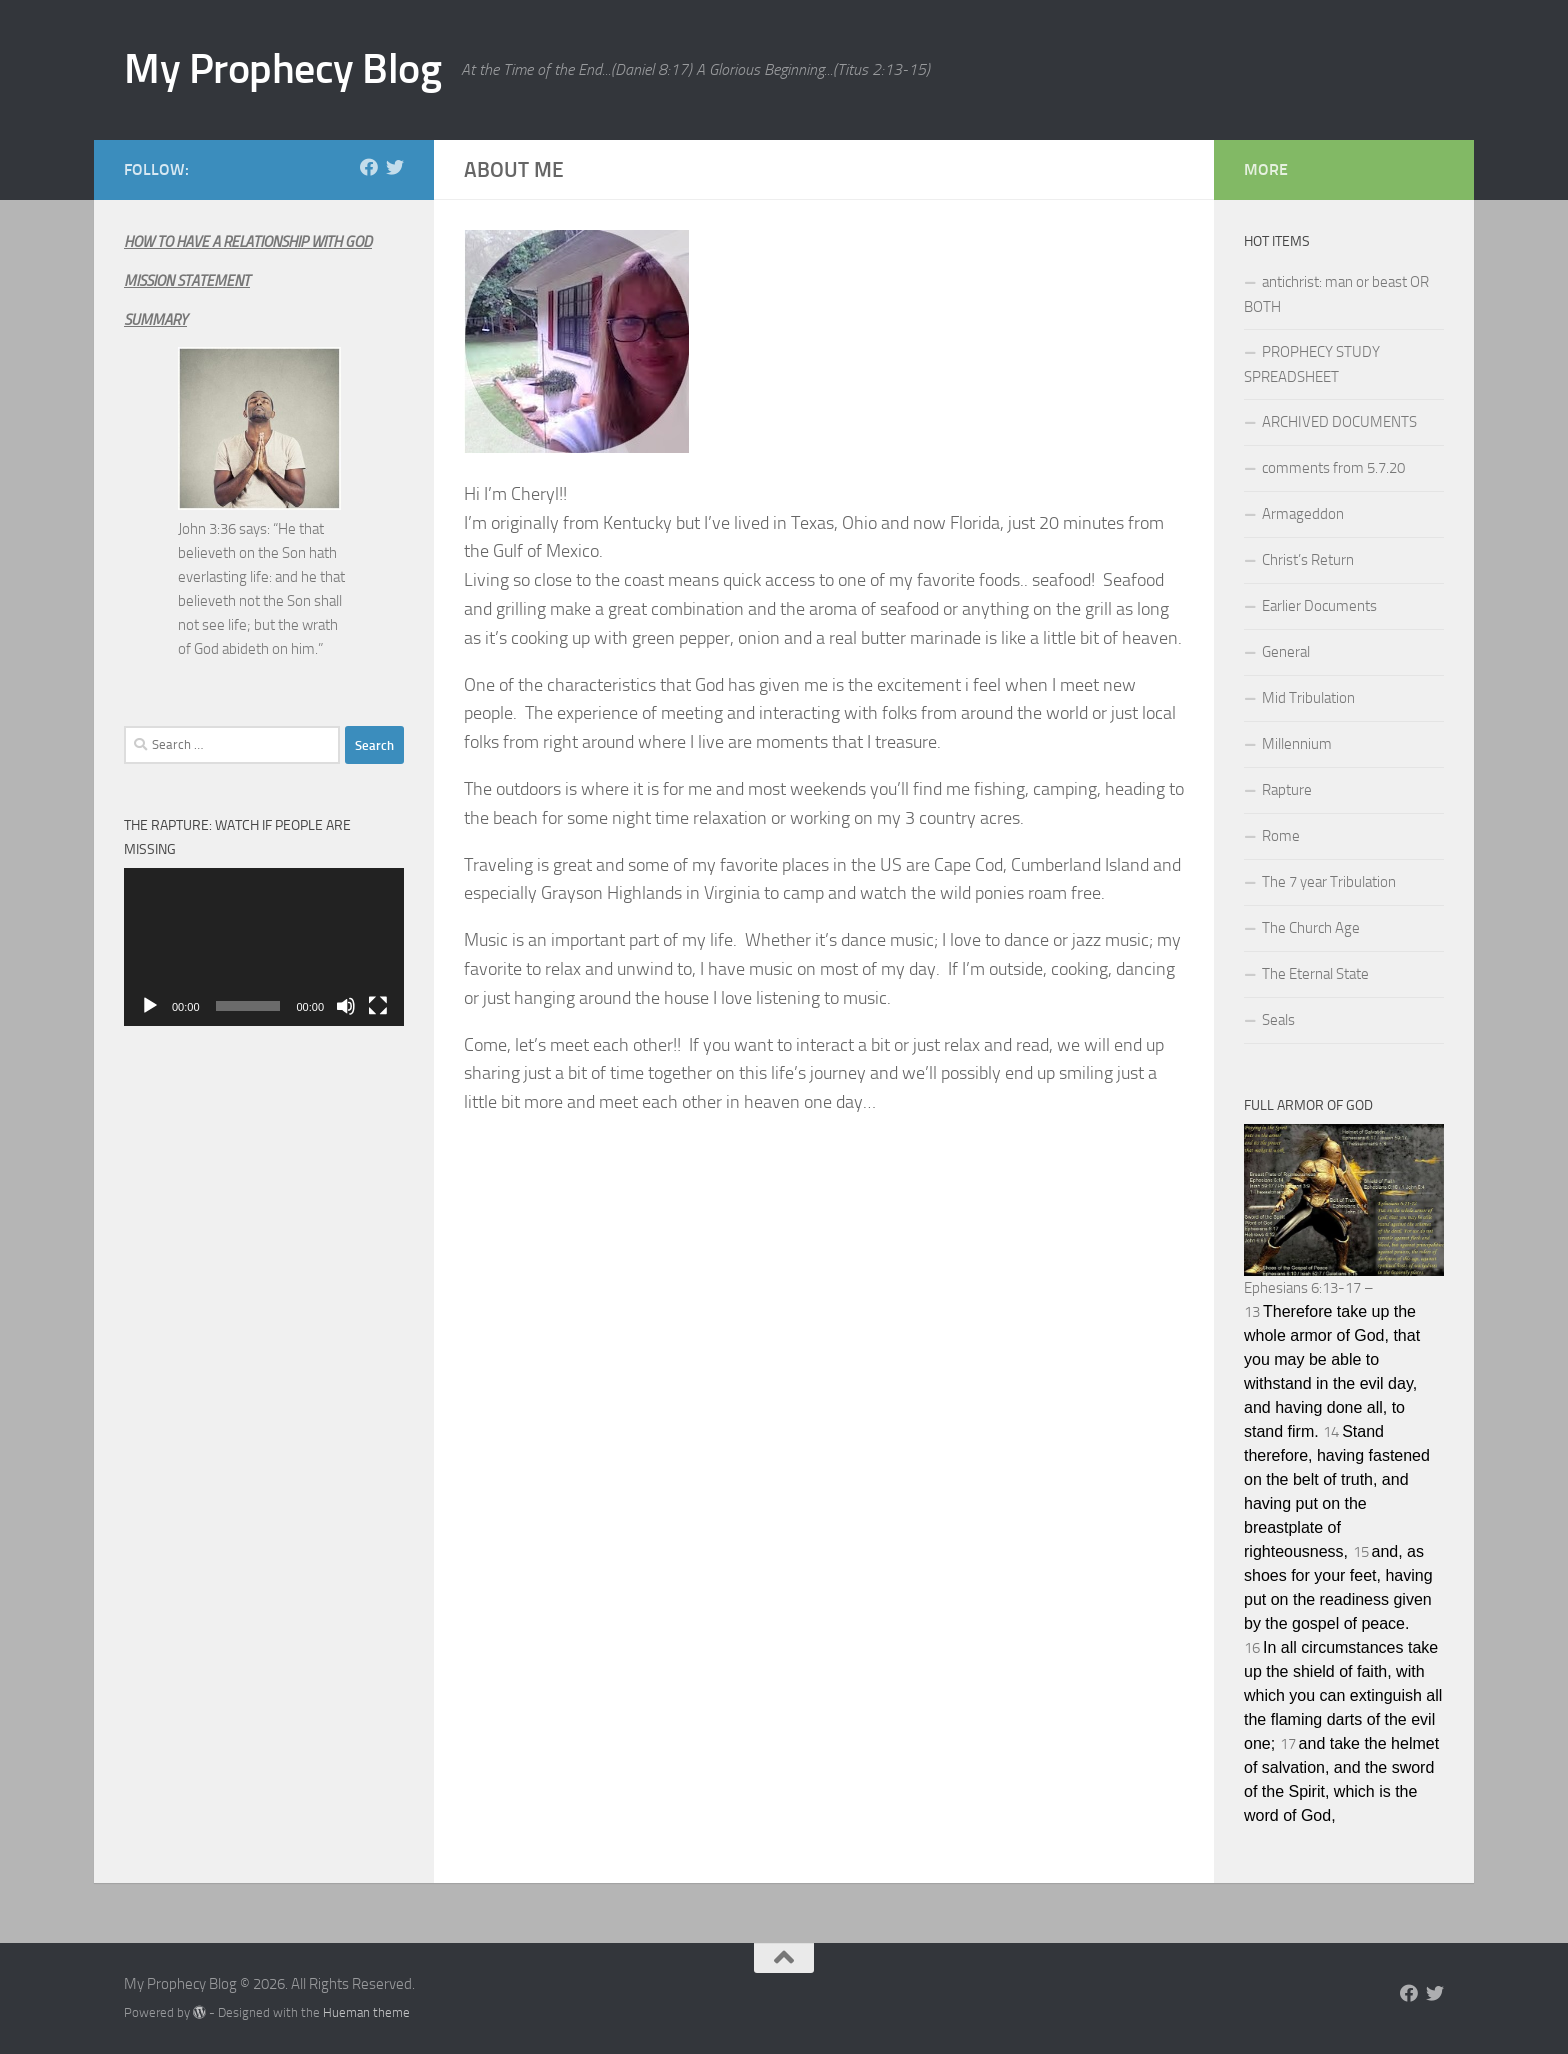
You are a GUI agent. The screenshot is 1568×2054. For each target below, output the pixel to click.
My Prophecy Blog (282, 69)
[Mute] (346, 1006)
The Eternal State (1315, 974)
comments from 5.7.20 (1333, 468)
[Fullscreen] (378, 1006)
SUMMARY (155, 320)
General (1286, 652)
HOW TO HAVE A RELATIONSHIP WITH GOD (248, 242)
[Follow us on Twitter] (395, 167)
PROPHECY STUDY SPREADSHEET (1312, 364)
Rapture (1287, 790)
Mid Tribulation (1308, 698)
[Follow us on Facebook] (369, 167)
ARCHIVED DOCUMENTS (1339, 422)
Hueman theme (366, 2012)
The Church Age (1311, 928)
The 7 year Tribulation (1329, 882)
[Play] (150, 1006)
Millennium (1297, 744)
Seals (1278, 1020)
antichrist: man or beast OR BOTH (1336, 294)
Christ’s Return (1308, 560)
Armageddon (1303, 514)
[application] (264, 947)
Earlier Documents (1319, 606)
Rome (1281, 836)
